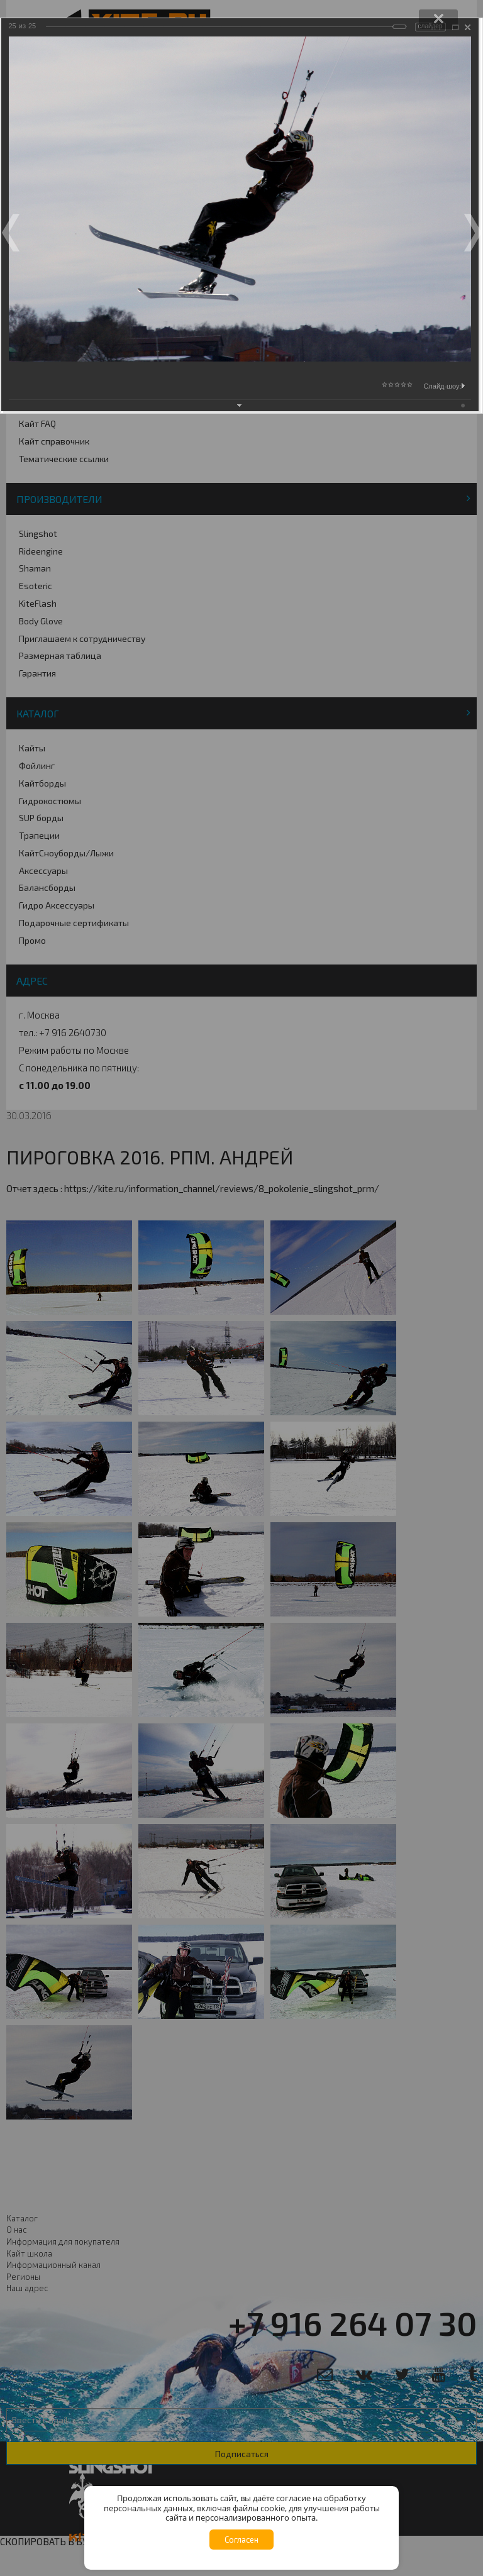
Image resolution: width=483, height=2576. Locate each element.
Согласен (241, 2540)
